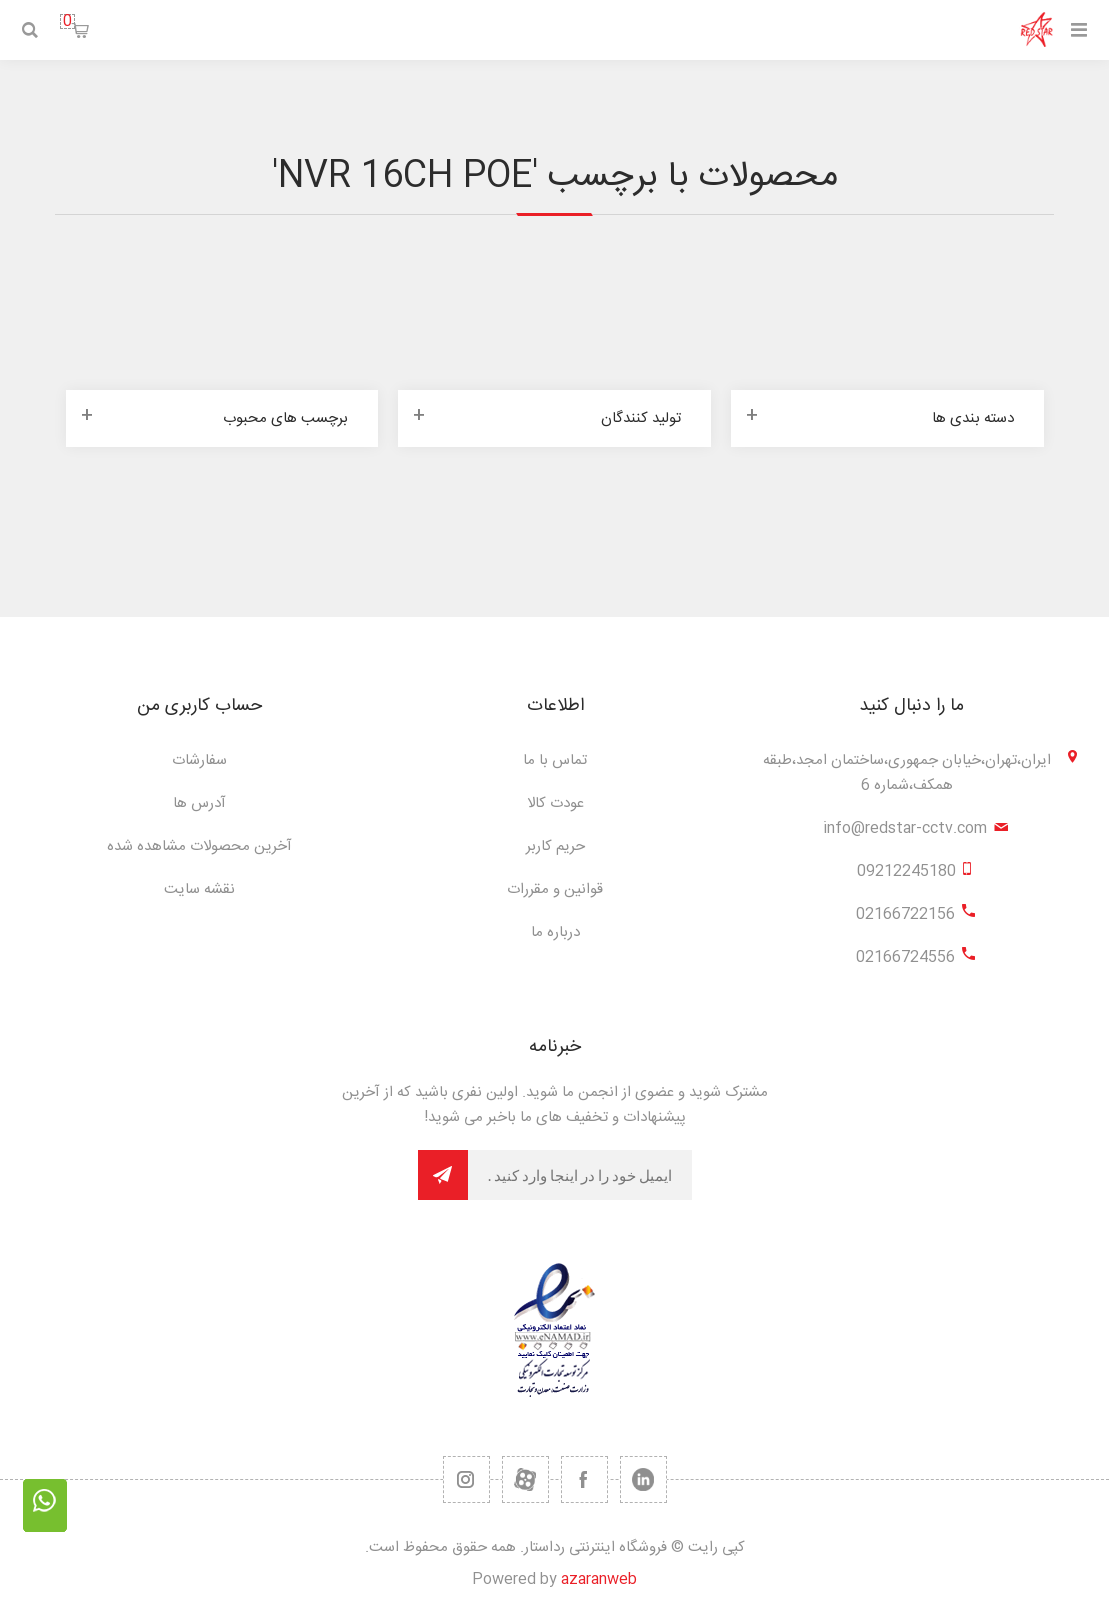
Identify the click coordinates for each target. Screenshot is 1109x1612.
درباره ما (555, 932)
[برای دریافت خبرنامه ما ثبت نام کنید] (580, 1175)
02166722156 (905, 914)
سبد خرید (67, 21)
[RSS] (466, 1479)
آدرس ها (199, 803)
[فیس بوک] (584, 1479)
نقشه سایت (199, 889)
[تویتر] (643, 1479)
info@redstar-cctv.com (905, 828)
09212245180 (906, 871)
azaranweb (599, 1579)
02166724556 (905, 957)
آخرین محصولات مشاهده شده (199, 846)
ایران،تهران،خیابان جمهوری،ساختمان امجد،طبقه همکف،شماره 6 (907, 773)
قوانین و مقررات (555, 889)
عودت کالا (555, 803)
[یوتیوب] (525, 1479)
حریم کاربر (555, 846)
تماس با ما (555, 760)
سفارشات (199, 760)
